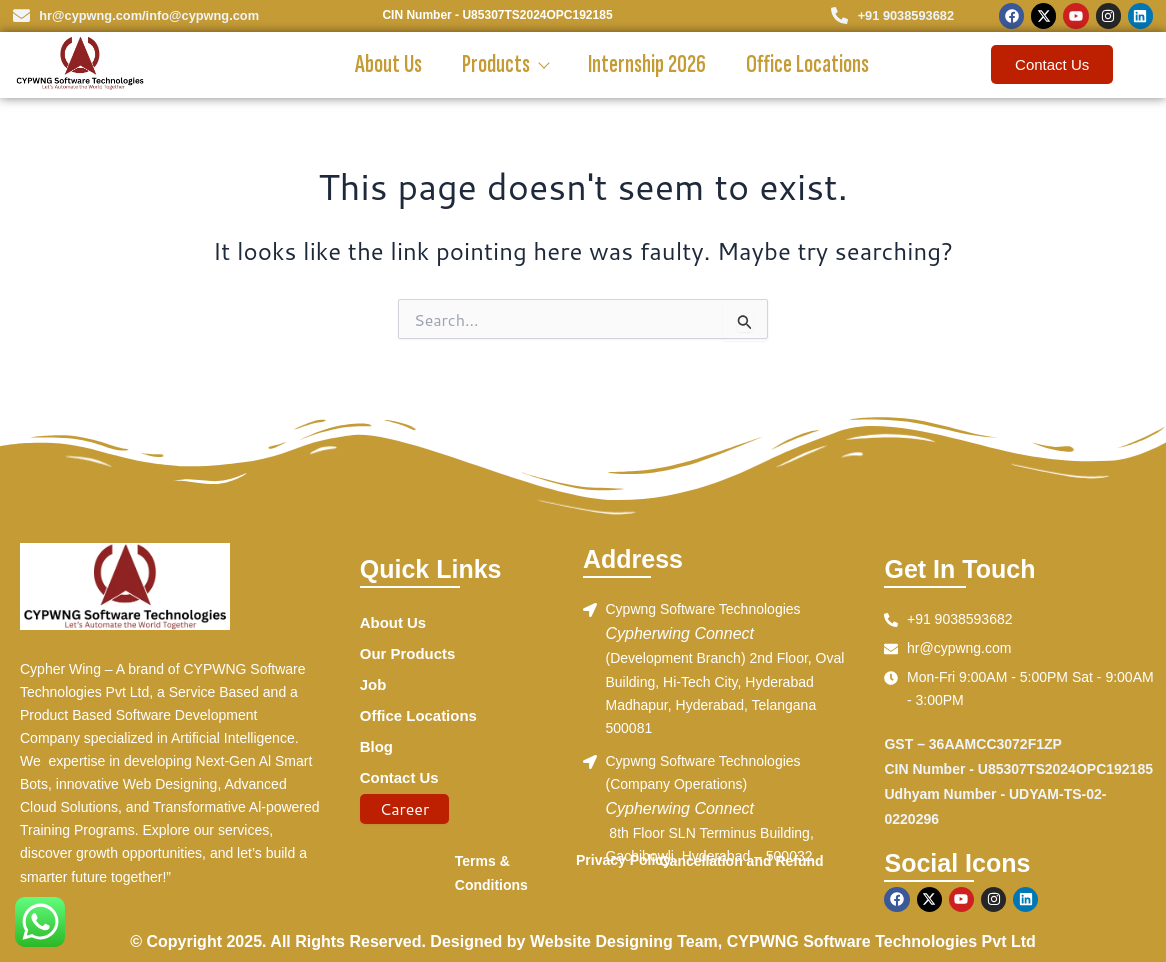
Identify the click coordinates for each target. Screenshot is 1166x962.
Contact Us (402, 783)
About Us (388, 64)
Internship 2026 (647, 64)
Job (374, 687)
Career (404, 814)
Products (505, 64)
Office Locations (807, 64)
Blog (378, 751)
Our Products (411, 655)
